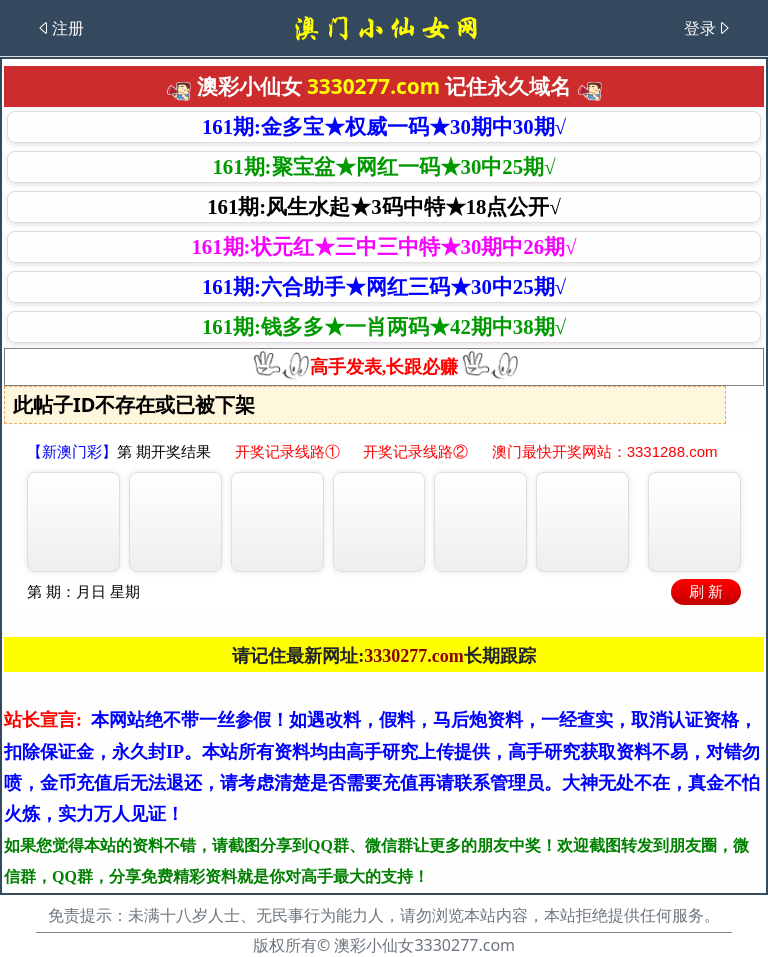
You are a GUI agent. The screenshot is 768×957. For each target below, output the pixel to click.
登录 (708, 28)
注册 (60, 28)
